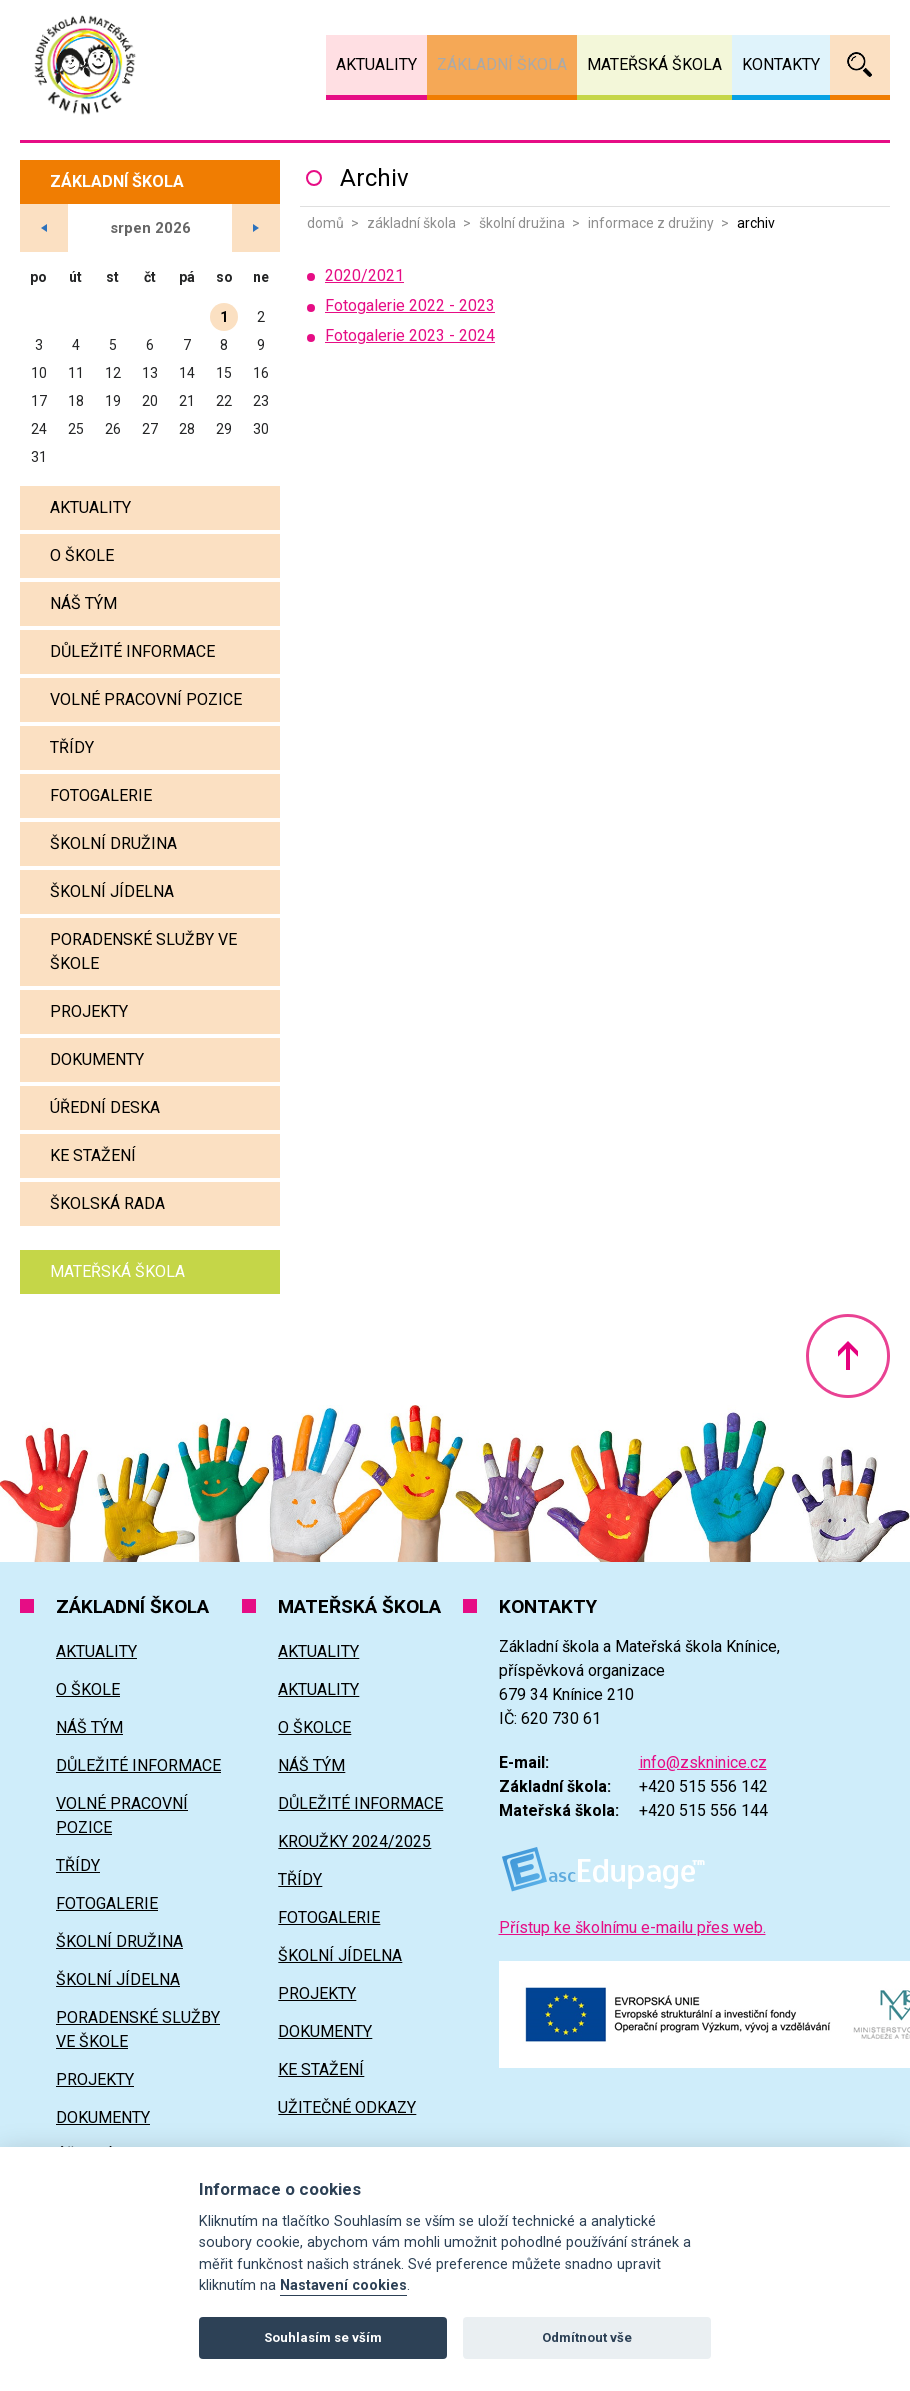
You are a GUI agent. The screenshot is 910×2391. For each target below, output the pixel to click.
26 (113, 429)
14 (187, 373)
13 (150, 373)
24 (39, 429)
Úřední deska (105, 1107)
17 (39, 401)
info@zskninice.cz (703, 1762)
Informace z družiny (651, 223)
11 (76, 373)
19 (113, 401)
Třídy (72, 747)
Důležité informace (132, 651)
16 (261, 373)
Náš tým (83, 603)
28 (187, 429)
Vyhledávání (860, 65)
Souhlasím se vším (323, 2337)
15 (224, 373)
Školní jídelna (112, 891)
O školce (314, 1727)
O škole (82, 555)
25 (76, 429)
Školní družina (522, 223)
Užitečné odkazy (347, 2107)
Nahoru (848, 1356)
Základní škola (411, 223)
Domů (325, 223)
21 (187, 401)
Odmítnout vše (587, 2337)
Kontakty (781, 64)
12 (113, 373)
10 (39, 373)
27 (150, 429)
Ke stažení (93, 1155)
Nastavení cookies (343, 2285)
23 (261, 401)
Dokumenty (97, 1059)
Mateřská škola (117, 1271)
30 (261, 429)
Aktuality (90, 507)
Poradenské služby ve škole (143, 951)
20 (150, 401)
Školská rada (107, 1203)
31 (39, 457)
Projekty (89, 1011)
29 (224, 429)
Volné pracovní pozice (146, 699)
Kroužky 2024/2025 (354, 1841)
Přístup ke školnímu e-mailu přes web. (632, 1927)
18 (76, 401)
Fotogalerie (101, 795)
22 (224, 401)
